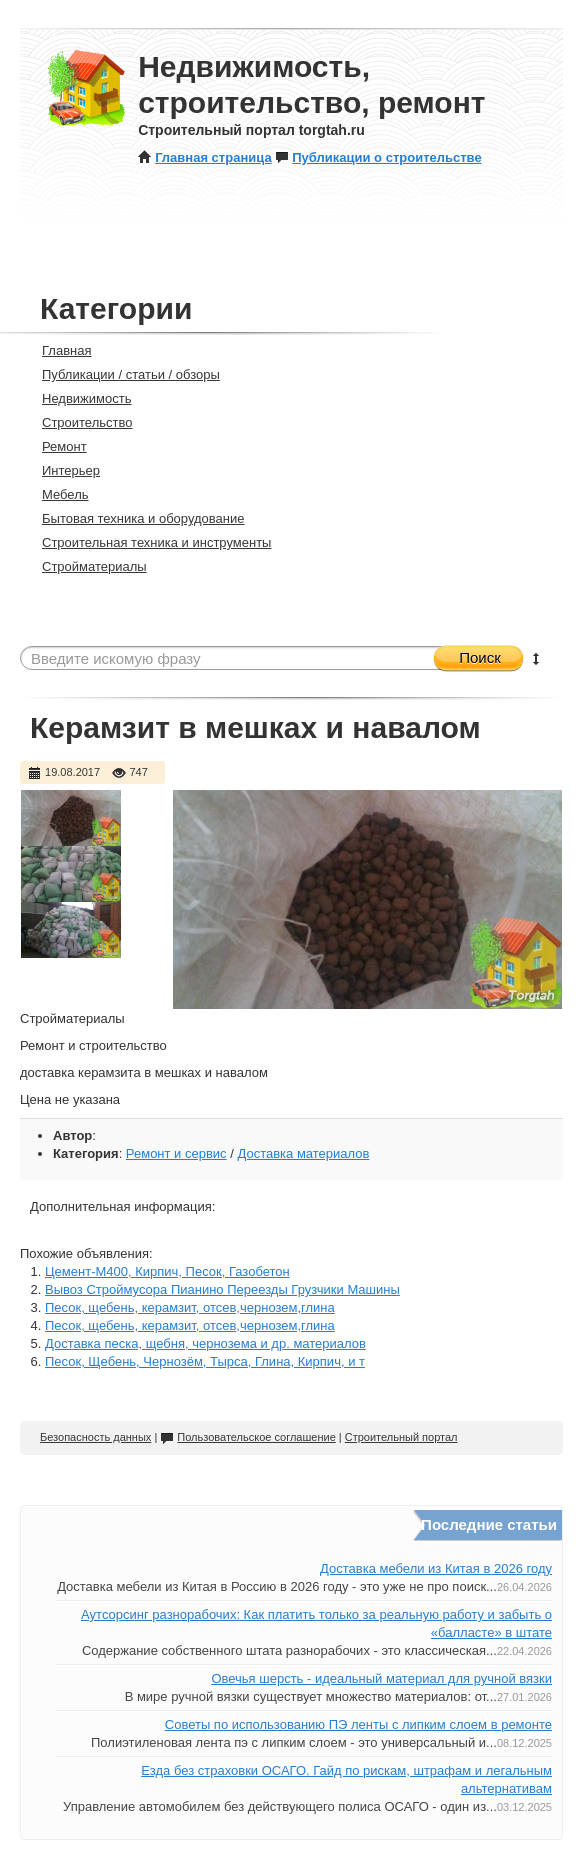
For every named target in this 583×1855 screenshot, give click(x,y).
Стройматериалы (86, 566)
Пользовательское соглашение (247, 1437)
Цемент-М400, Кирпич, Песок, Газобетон (167, 1271)
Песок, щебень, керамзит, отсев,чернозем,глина (190, 1307)
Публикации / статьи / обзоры (122, 374)
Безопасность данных (95, 1437)
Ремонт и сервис (176, 1153)
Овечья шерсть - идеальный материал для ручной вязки (381, 1678)
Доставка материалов (303, 1153)
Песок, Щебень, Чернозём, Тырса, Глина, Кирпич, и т (205, 1361)
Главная (58, 350)
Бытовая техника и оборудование (134, 518)
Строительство (78, 422)
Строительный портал (401, 1437)
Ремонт (56, 446)
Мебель (57, 494)
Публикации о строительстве (378, 157)
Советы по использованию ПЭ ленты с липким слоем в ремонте (358, 1724)
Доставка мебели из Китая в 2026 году (436, 1568)
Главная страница (204, 157)
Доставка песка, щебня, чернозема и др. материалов (205, 1343)
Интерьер (62, 470)
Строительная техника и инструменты (148, 542)
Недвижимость (78, 398)
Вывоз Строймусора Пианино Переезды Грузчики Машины (222, 1289)
